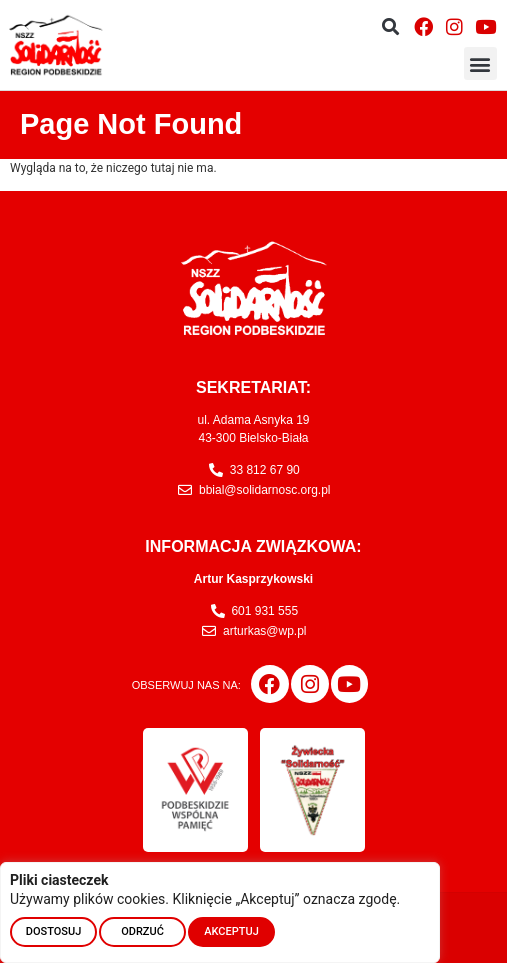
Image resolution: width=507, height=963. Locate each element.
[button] (390, 26)
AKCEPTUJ (231, 931)
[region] (220, 912)
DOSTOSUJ (54, 931)
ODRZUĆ (142, 931)
